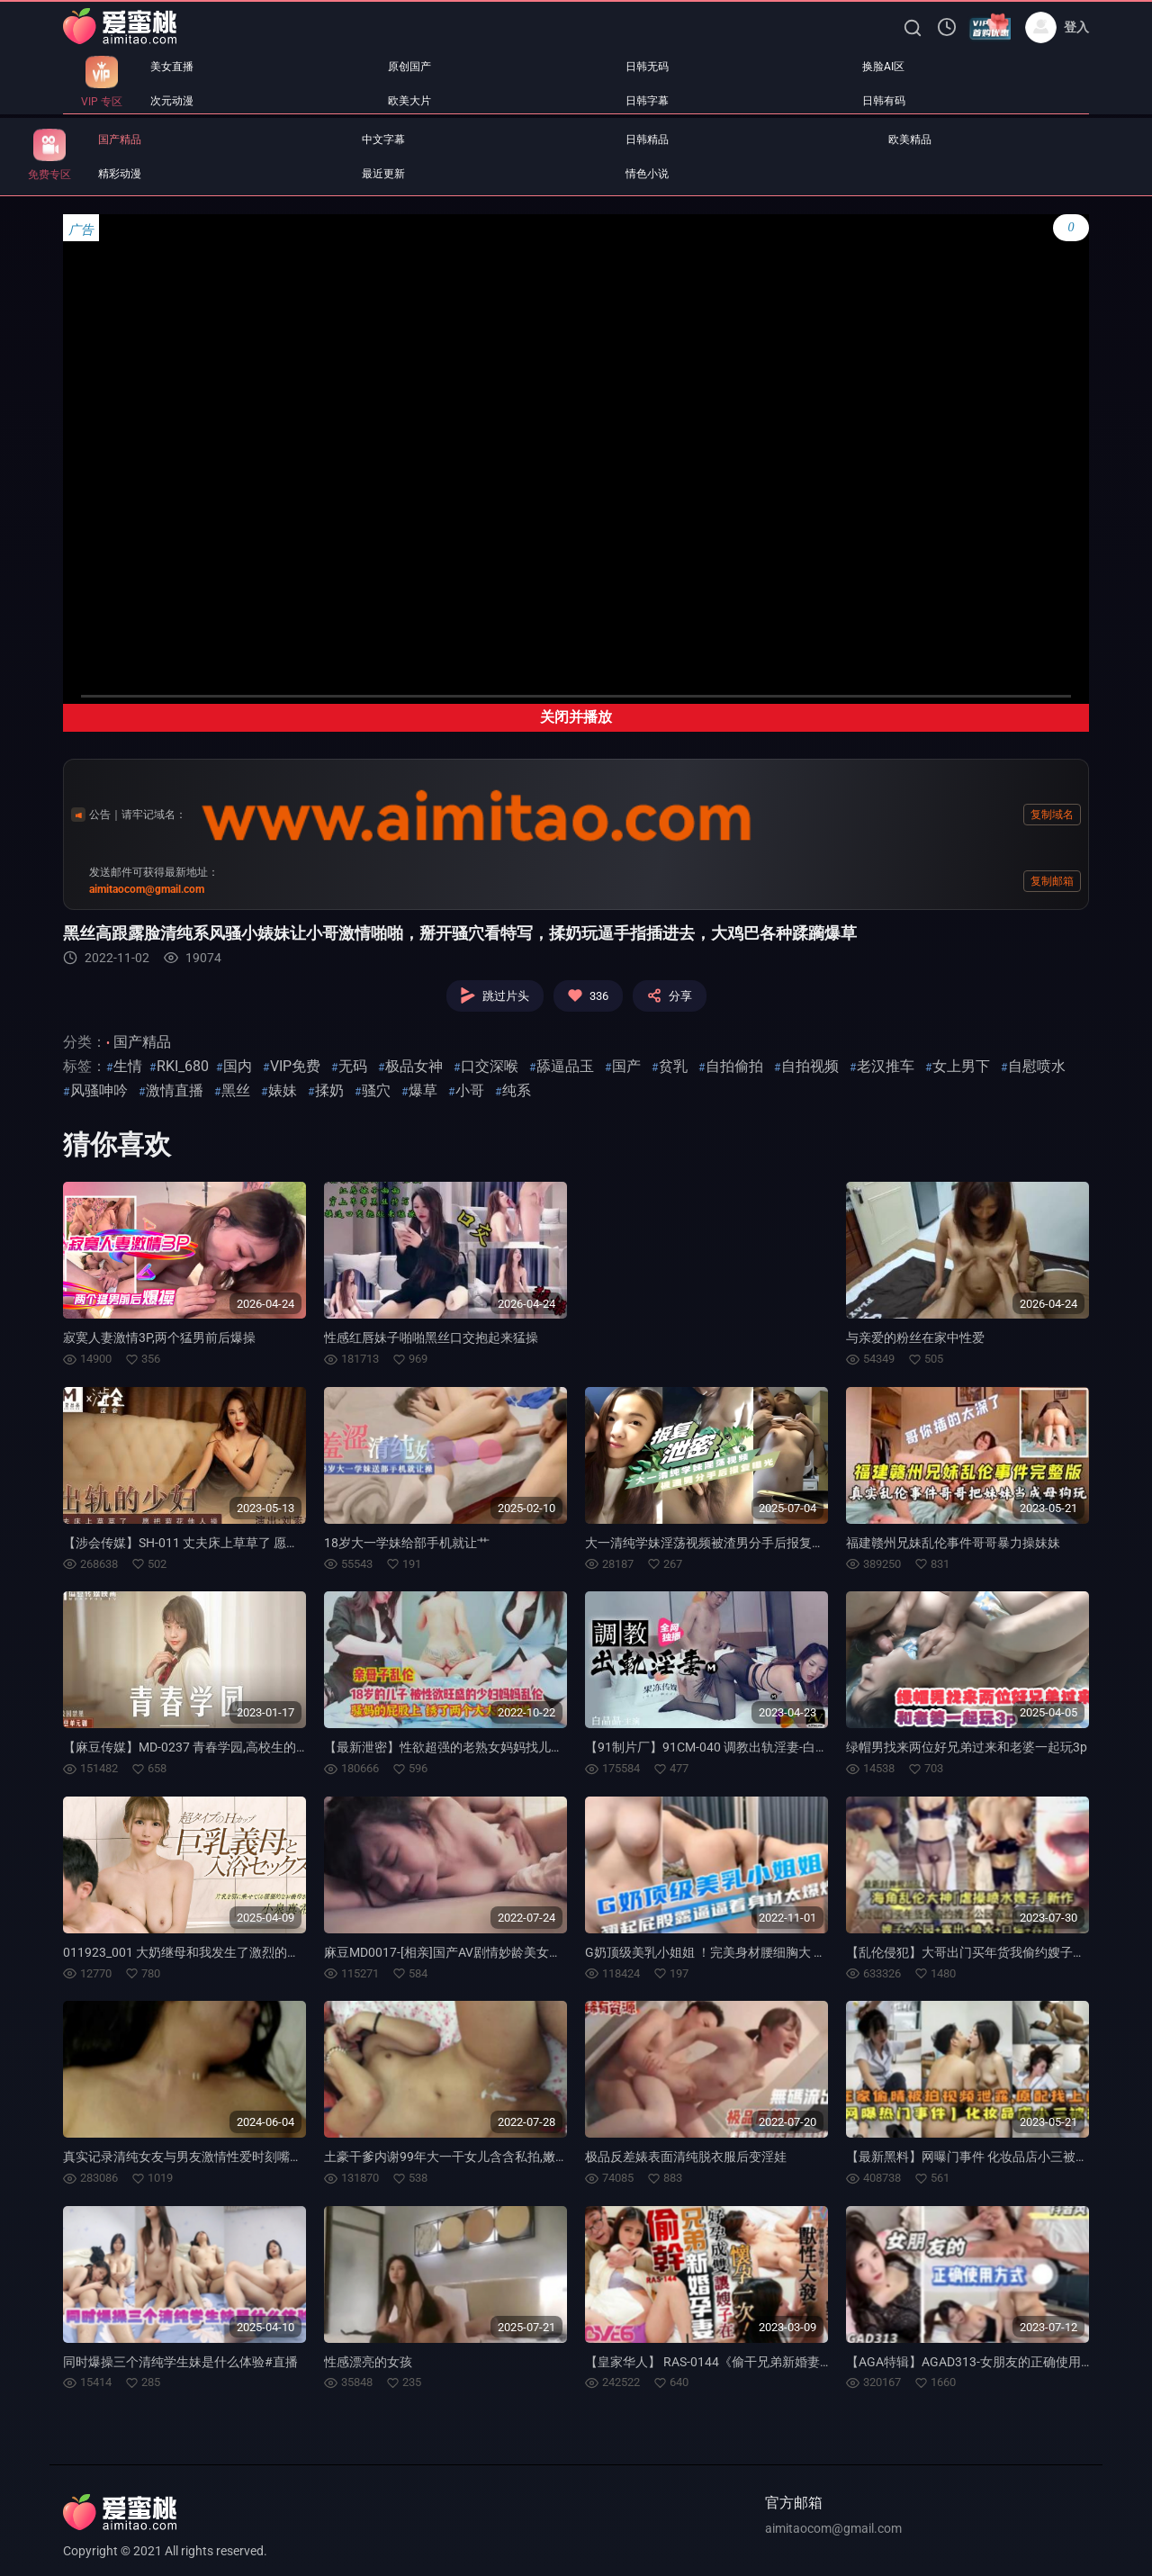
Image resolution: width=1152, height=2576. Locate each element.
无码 (352, 1066)
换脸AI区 (883, 66)
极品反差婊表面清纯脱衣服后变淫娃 (686, 2156)
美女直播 (172, 66)
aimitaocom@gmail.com (833, 2528)
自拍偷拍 (734, 1066)
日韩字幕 (647, 101)
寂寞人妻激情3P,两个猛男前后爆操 (159, 1337)
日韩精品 (647, 139)
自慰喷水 (1037, 1066)
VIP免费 (295, 1066)
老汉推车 (885, 1066)
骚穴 (376, 1090)
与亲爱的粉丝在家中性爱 (915, 1337)
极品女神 (414, 1066)
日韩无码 (647, 66)
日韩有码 (883, 101)
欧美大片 (409, 101)
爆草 (423, 1090)
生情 (127, 1066)
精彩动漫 (119, 173)
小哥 (469, 1090)
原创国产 (409, 66)
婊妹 (282, 1090)
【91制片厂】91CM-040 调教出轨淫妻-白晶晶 (713, 1747)
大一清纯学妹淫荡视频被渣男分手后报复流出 (711, 1543)
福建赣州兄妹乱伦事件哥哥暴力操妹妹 (953, 1543)
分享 (669, 995)
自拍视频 (810, 1066)
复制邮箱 (1052, 881)
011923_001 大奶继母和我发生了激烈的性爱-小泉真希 (214, 1952)
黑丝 (235, 1090)
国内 (237, 1066)
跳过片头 (495, 995)
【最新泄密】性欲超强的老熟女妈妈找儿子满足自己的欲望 (488, 1747)
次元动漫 (172, 101)
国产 (626, 1066)
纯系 (516, 1090)
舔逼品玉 (565, 1066)
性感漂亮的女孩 (368, 2362)
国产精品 (119, 139)
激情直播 (174, 1090)
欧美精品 (910, 139)
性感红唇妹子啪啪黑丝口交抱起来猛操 (431, 1337)
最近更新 (383, 173)
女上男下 (961, 1066)
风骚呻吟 (99, 1090)
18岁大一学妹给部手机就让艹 (407, 1543)
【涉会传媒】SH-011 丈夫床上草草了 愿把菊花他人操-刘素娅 (233, 1543)
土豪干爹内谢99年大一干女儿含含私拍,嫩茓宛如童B (469, 2156)
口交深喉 (489, 1066)
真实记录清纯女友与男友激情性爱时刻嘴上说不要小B (212, 2156)
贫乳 (673, 1066)
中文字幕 (383, 139)
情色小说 (647, 173)
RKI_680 (183, 1066)
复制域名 (1052, 814)
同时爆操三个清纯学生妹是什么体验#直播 (180, 2362)
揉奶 (329, 1090)
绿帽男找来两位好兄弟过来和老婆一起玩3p (966, 1747)
